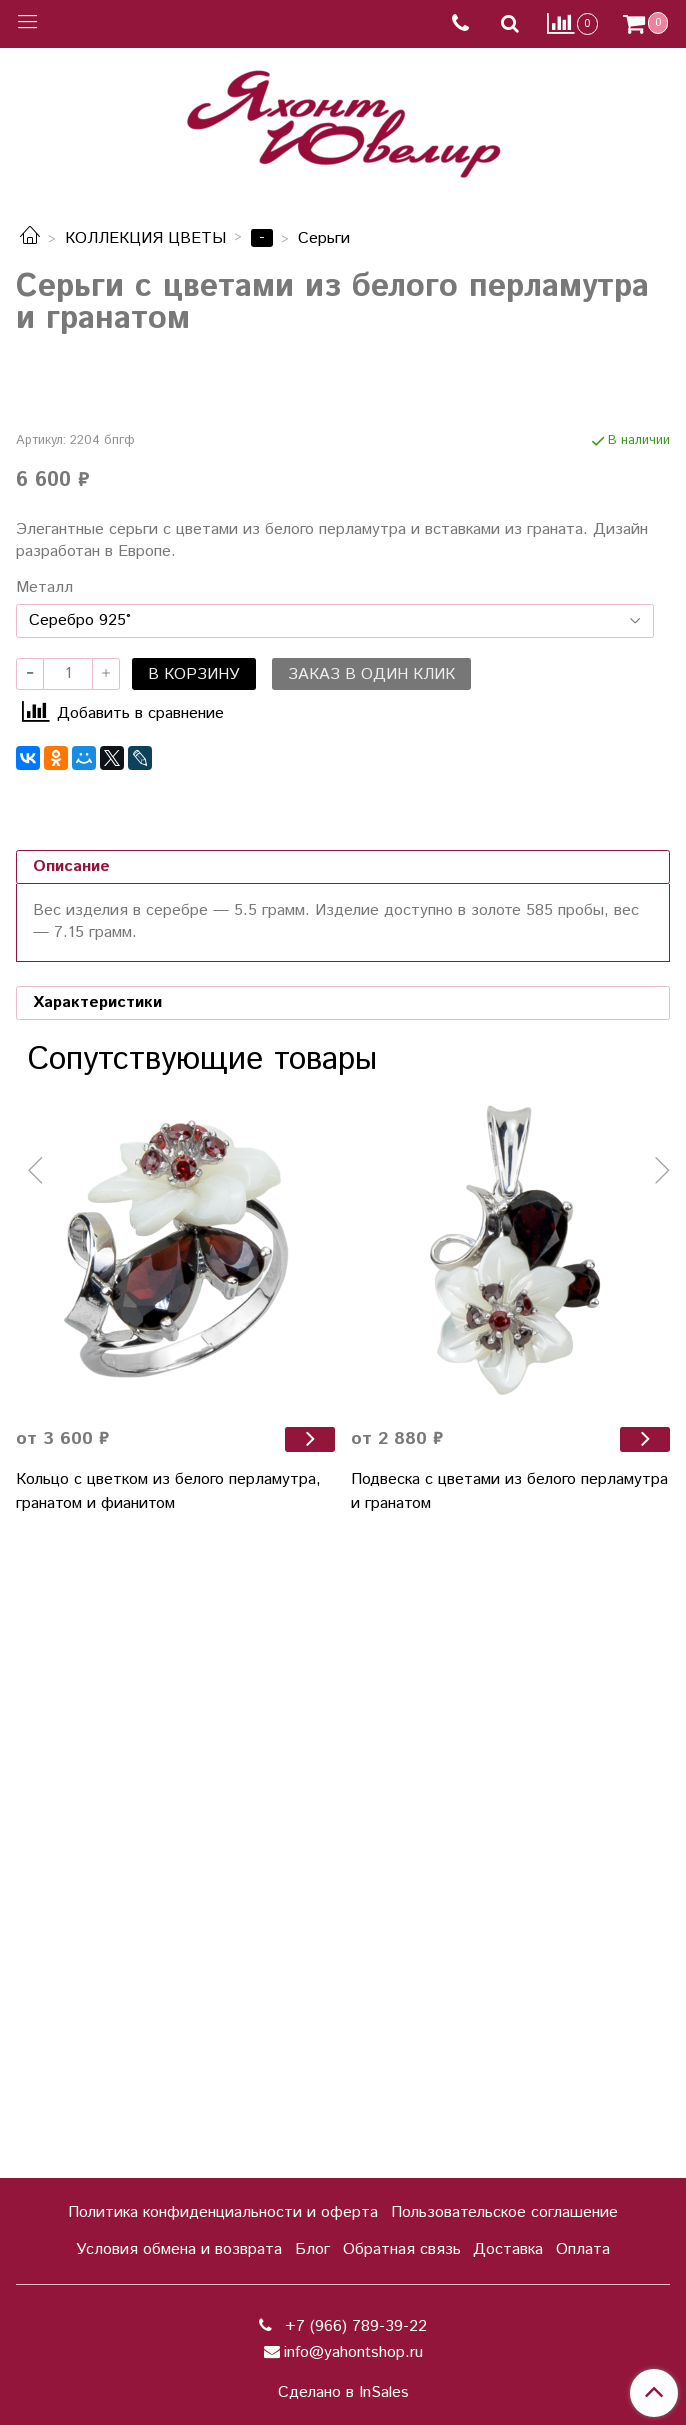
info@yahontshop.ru (353, 2352)
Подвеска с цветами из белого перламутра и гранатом (509, 2121)
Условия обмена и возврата (179, 2249)
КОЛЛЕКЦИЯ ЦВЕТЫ (145, 238)
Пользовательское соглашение (504, 2212)
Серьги (324, 238)
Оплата (583, 2249)
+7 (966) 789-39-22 (353, 2326)
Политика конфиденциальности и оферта (223, 2212)
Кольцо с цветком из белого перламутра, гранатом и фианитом (168, 2121)
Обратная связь (402, 2249)
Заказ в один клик (371, 1304)
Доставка (508, 2249)
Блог (312, 2249)
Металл (44, 1218)
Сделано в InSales (343, 2393)
